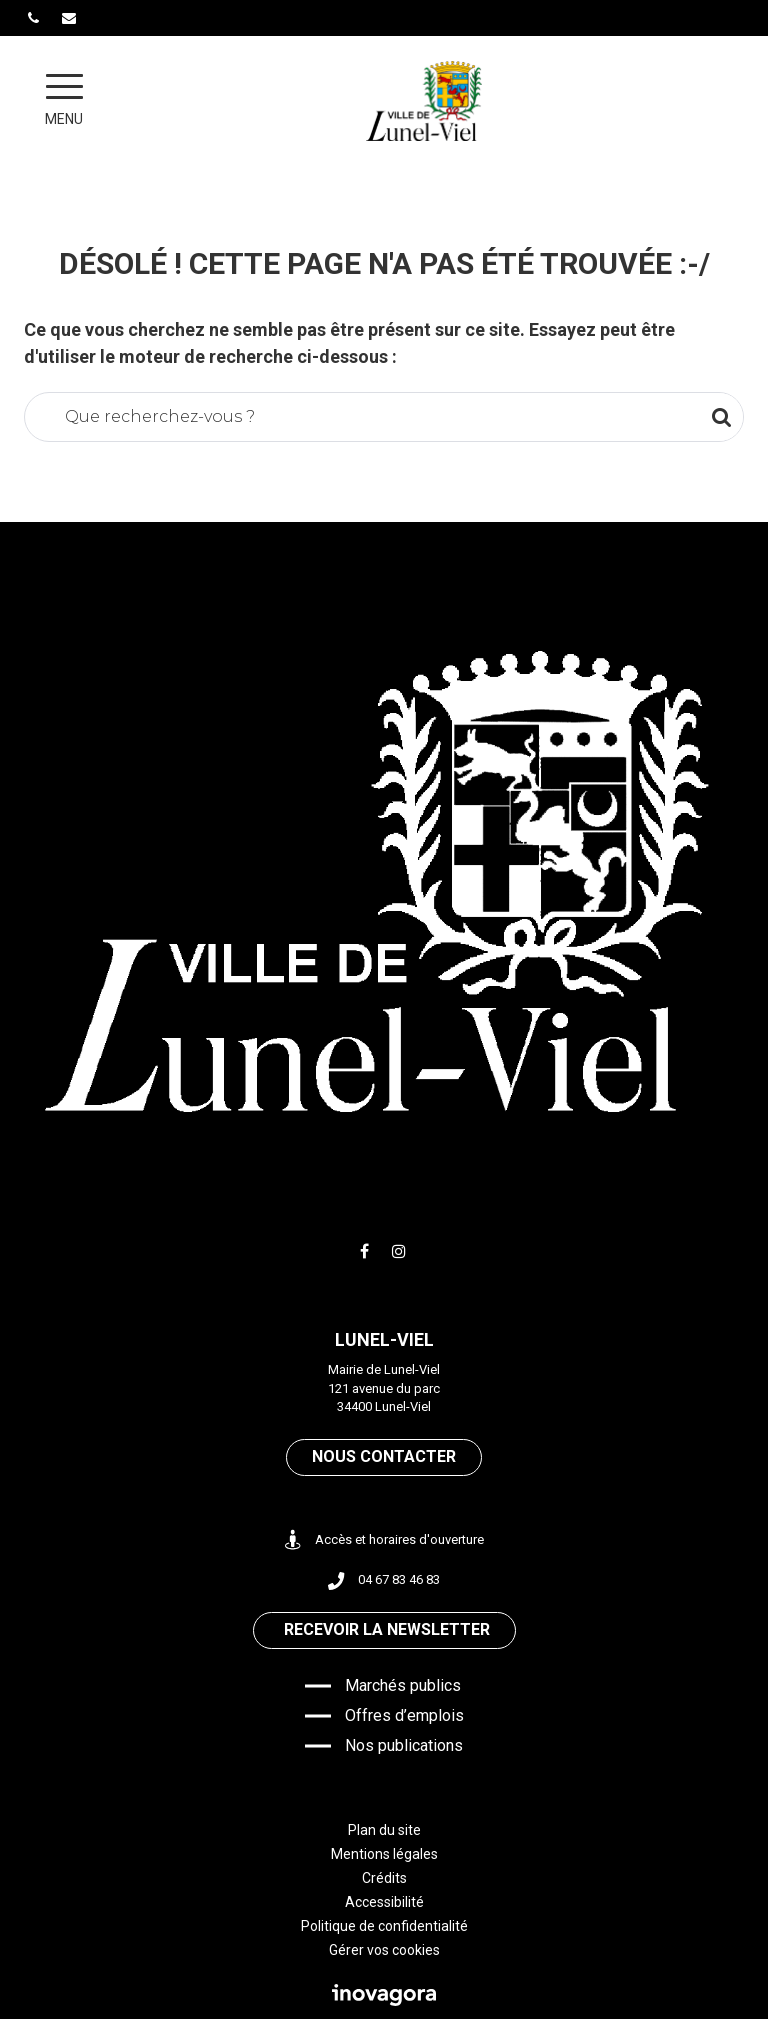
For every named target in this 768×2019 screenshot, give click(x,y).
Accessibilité (384, 1902)
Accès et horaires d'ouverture (384, 1540)
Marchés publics (403, 1685)
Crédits (384, 1878)
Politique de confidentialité (384, 1926)
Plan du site (384, 1830)
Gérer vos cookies (384, 1950)
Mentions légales (384, 1854)
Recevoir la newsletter (387, 1629)
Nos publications (404, 1745)
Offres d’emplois (404, 1715)
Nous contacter (384, 1456)
